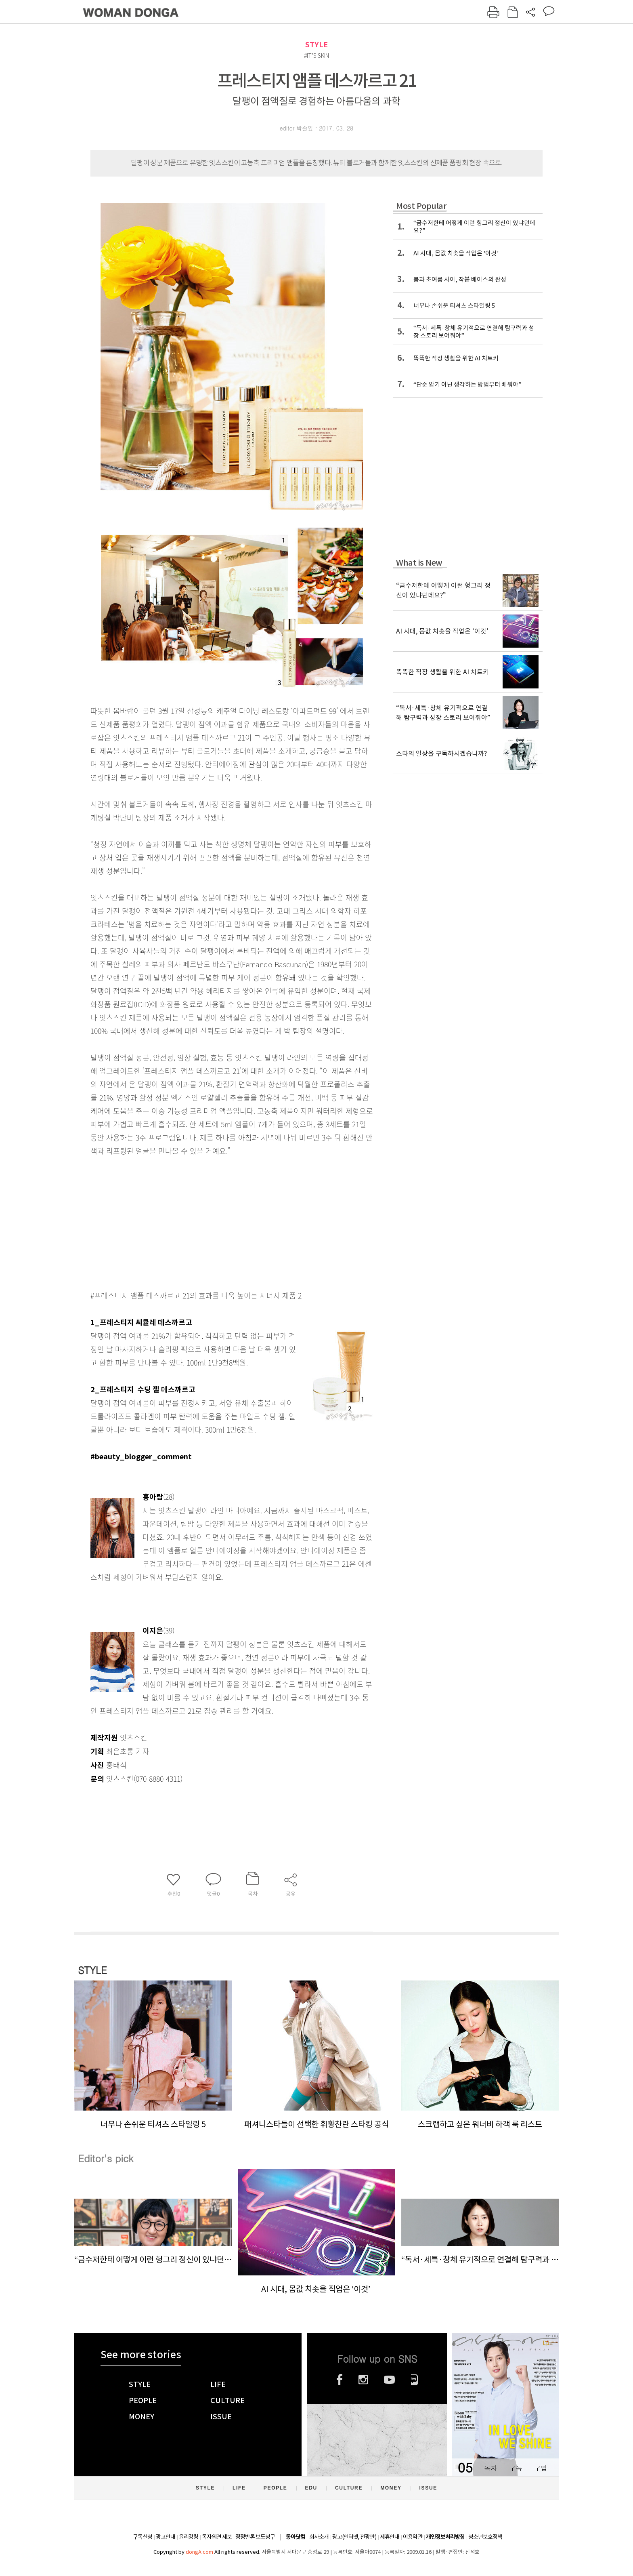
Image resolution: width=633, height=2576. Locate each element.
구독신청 (142, 2536)
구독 (515, 2468)
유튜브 (389, 2379)
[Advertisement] (211, 1221)
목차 (490, 2468)
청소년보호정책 (485, 2536)
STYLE (316, 44)
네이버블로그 (414, 2379)
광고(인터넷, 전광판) (354, 2536)
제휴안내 (389, 2536)
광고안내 (165, 2536)
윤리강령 (188, 2536)
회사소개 (319, 2536)
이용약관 (412, 2536)
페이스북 (339, 2379)
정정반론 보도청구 (255, 2536)
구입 (540, 2468)
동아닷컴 (295, 2537)
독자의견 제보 (217, 2536)
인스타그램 (363, 2379)
